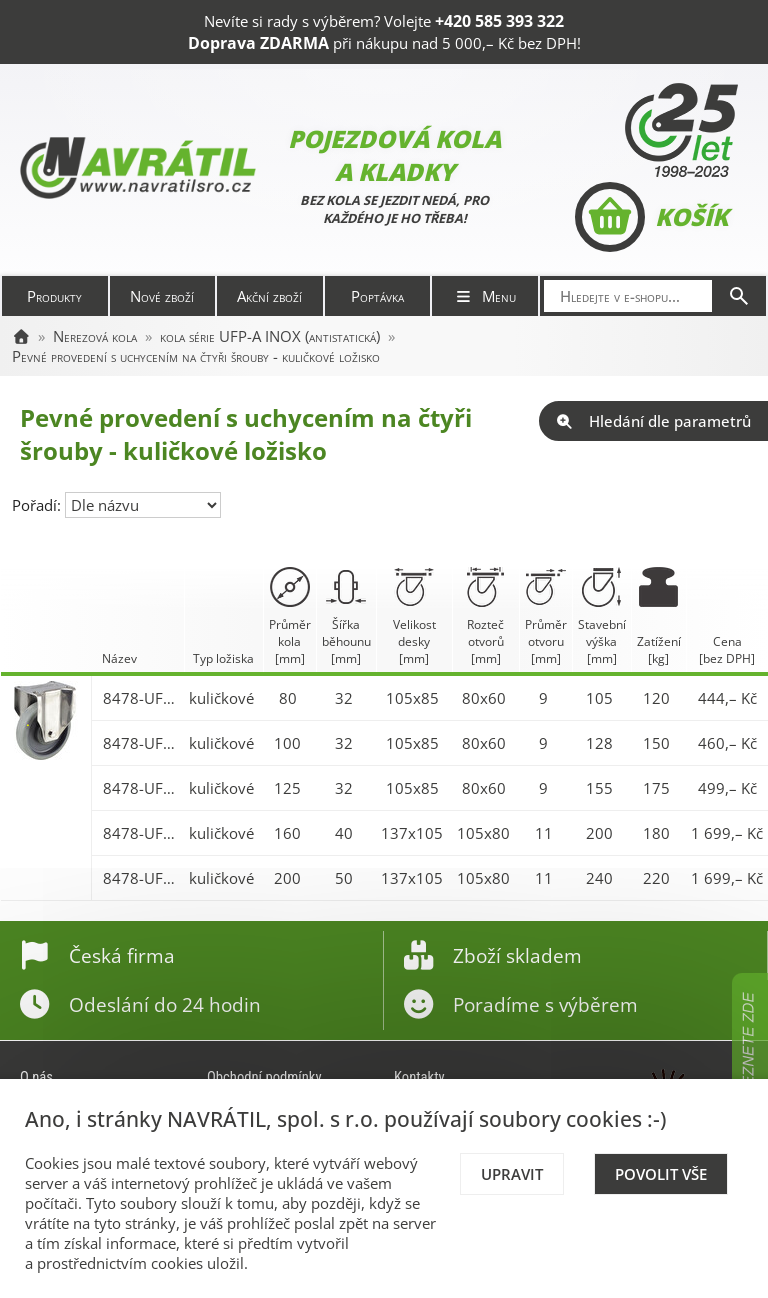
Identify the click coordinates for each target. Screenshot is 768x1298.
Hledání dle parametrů (653, 421)
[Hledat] (739, 296)
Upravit (512, 1174)
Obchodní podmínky (264, 1077)
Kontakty (419, 1077)
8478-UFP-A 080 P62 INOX (141, 698)
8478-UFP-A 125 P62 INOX (141, 788)
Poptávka (377, 296)
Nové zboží (162, 296)
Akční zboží (269, 296)
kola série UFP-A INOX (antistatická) (270, 336)
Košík (651, 217)
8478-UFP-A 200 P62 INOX (141, 878)
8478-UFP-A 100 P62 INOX (141, 743)
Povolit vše (661, 1174)
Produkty (54, 296)
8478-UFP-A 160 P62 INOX (141, 833)
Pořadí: (38, 505)
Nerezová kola (95, 336)
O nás (36, 1077)
